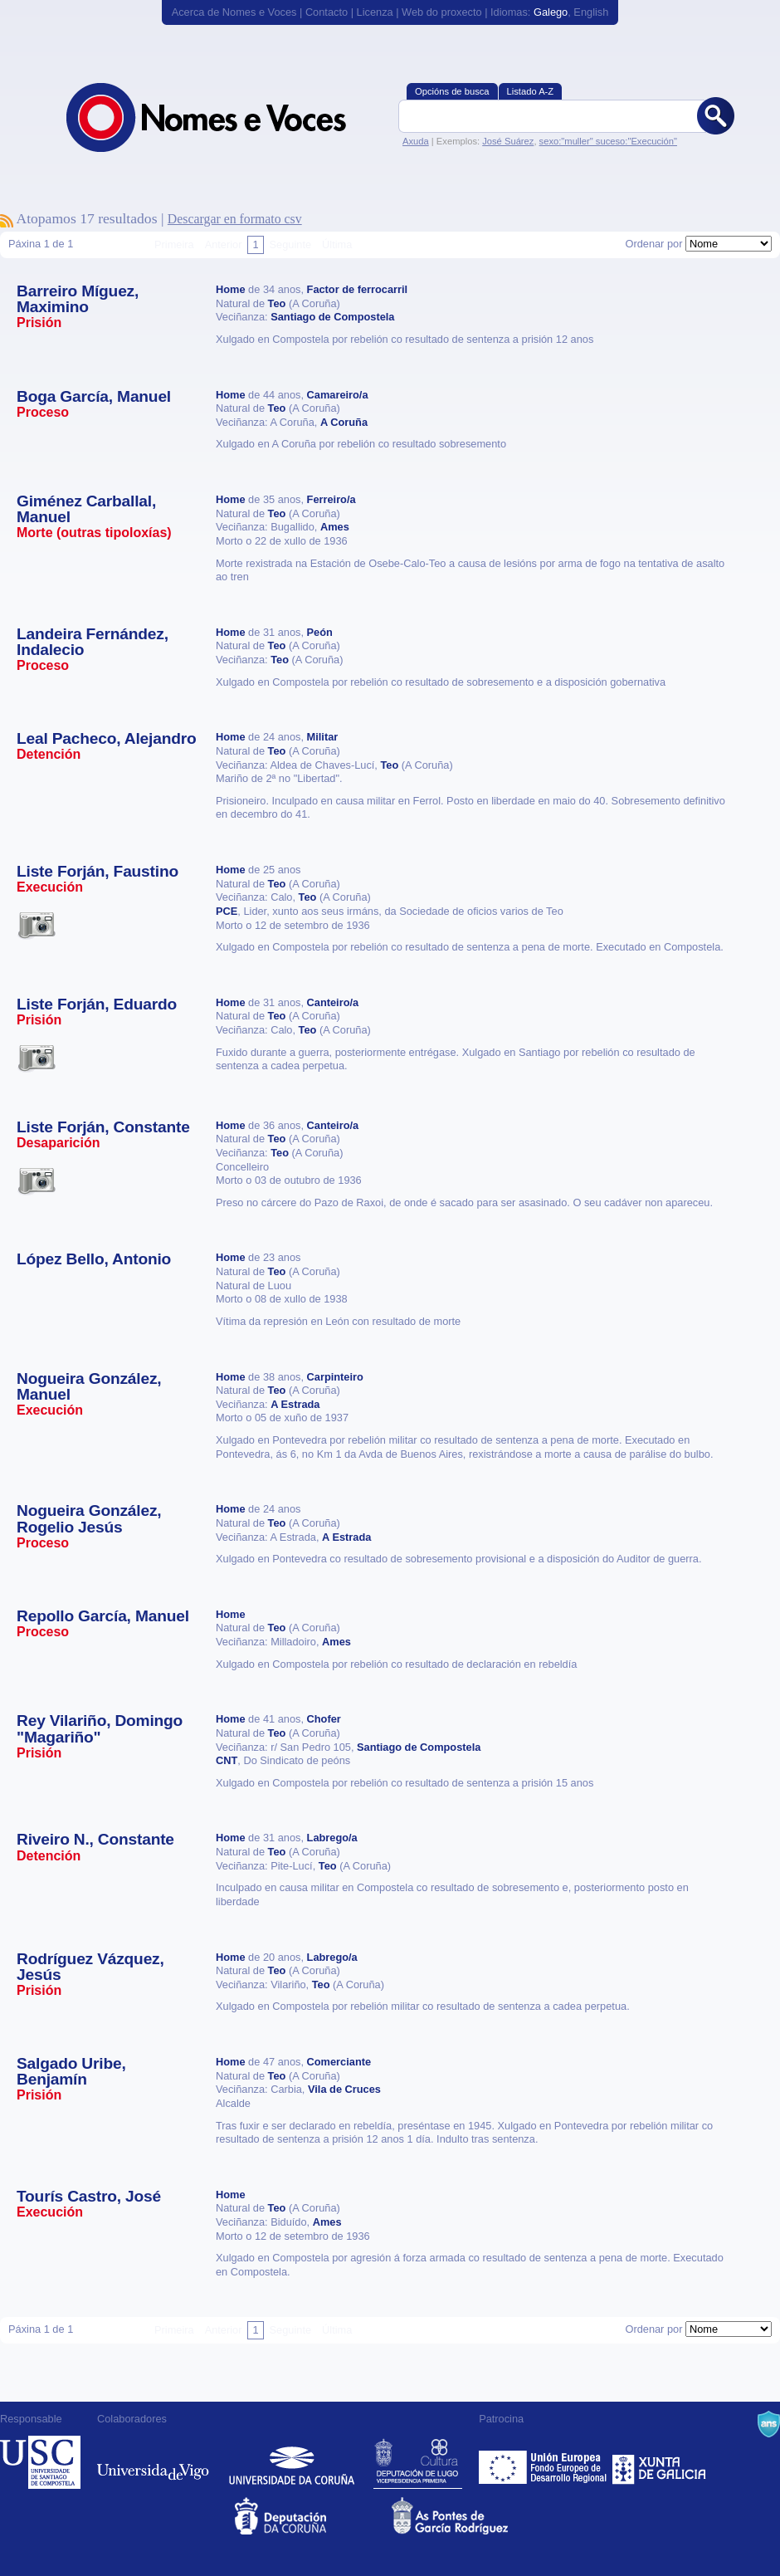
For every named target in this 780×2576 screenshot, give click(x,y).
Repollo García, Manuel (103, 1616)
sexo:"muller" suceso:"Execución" (608, 141)
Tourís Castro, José (89, 2196)
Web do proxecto (442, 12)
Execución (50, 887)
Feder (544, 2462)
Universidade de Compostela (40, 2462)
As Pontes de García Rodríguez (468, 2515)
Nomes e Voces (224, 117)
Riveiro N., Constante (95, 1839)
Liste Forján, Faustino (97, 871)
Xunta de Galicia (659, 2462)
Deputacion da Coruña (311, 2515)
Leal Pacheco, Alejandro (107, 738)
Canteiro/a (333, 1002)
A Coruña (344, 422)
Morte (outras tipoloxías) (94, 532)
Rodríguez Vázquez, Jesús (90, 1966)
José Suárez (508, 141)
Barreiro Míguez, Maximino (78, 298)
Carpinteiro (335, 1377)
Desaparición (58, 1143)
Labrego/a (332, 1837)
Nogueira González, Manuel (89, 1386)
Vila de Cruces (344, 2089)
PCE (226, 911)
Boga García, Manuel (94, 396)
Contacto (326, 12)
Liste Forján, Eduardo (97, 1004)
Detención (48, 754)
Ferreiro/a (331, 499)
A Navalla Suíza (769, 2424)
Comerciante (339, 2061)
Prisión (39, 322)
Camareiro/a (337, 395)
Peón (320, 632)
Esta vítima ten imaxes (36, 925)
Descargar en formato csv (235, 219)
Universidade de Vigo (153, 2462)
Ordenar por (653, 243)
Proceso (43, 412)
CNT (226, 1760)
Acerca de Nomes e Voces (234, 12)
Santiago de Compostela (332, 316)
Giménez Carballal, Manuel (86, 508)
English (590, 12)
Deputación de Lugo (417, 2462)
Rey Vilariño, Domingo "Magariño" (100, 1728)
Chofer (324, 1719)
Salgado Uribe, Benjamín (71, 2071)
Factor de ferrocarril (357, 289)
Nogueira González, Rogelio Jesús (89, 1518)
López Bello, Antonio (94, 1259)
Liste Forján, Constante (103, 1127)
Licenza (375, 12)
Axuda (415, 141)
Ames (334, 527)
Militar (323, 737)
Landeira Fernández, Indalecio (92, 641)
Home (231, 289)
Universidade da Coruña (291, 2462)
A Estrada (295, 1404)
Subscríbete (6, 220)
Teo (277, 303)
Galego (551, 12)
